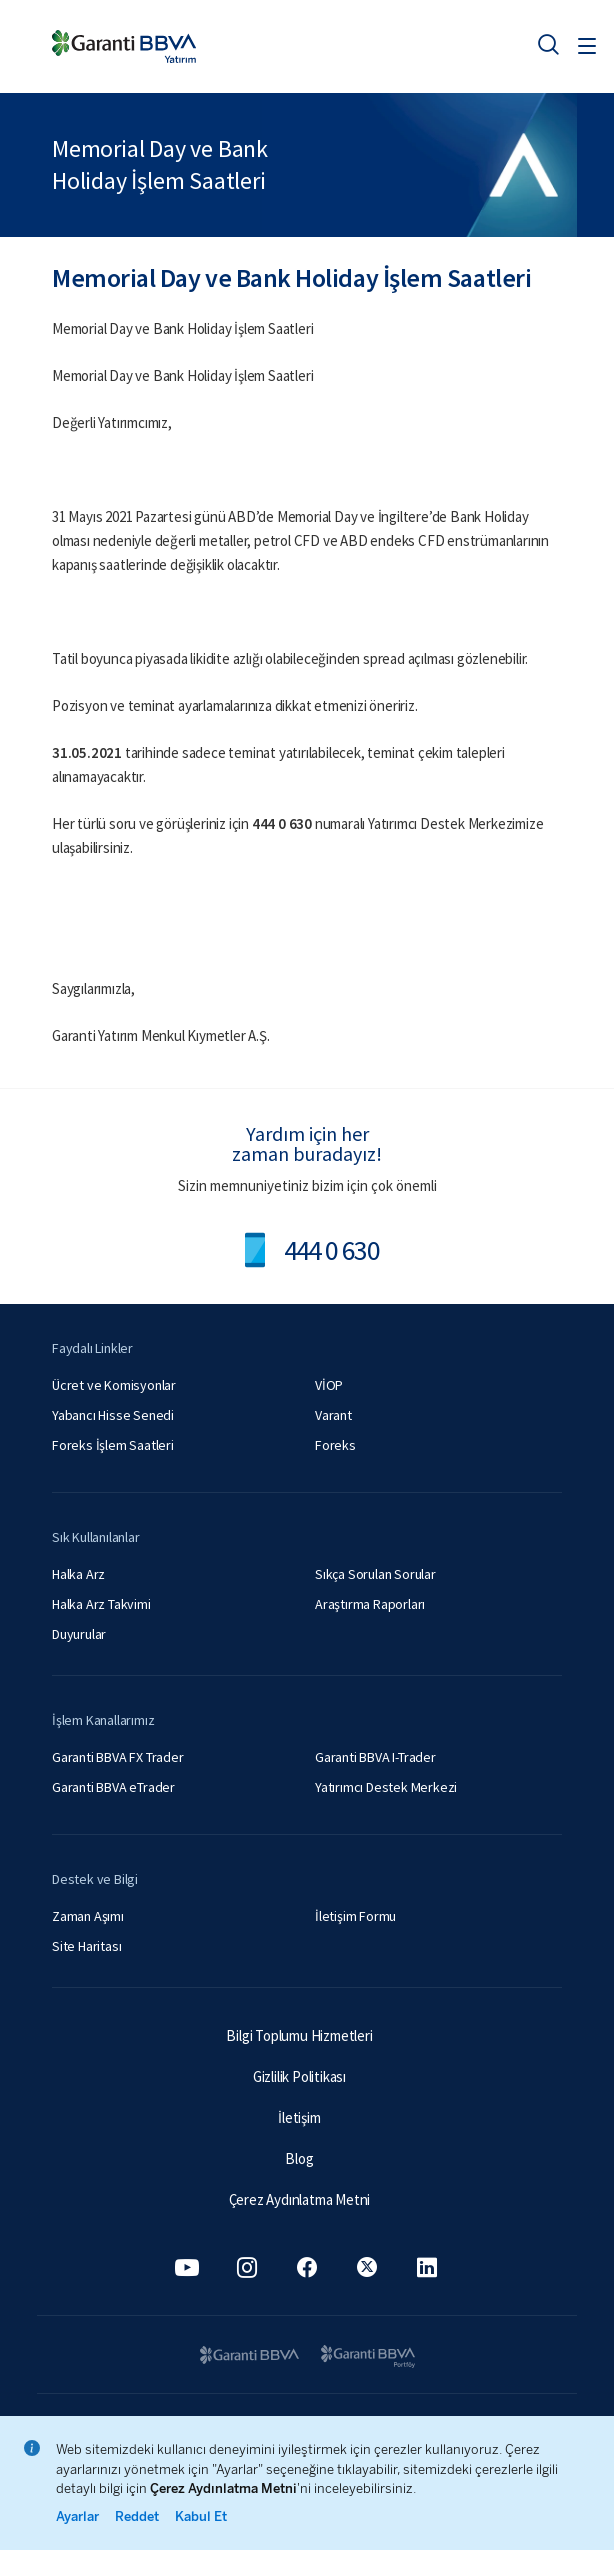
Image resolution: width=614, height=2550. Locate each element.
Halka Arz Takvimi (101, 1604)
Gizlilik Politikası (299, 2076)
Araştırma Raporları (370, 1604)
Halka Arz (78, 1574)
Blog (299, 2158)
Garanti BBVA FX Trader (118, 1757)
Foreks (335, 1445)
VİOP (329, 1385)
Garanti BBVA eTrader (113, 1787)
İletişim (299, 2117)
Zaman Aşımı (88, 1916)
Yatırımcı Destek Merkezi (386, 1787)
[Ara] (548, 44)
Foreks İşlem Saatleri (113, 1445)
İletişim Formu (355, 1916)
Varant (333, 1415)
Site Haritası (86, 1946)
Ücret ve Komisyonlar (114, 1385)
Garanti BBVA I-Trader (375, 1757)
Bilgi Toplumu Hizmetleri (299, 2035)
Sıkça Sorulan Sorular (375, 1574)
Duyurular (79, 1634)
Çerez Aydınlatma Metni (300, 2199)
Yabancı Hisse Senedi (113, 1415)
